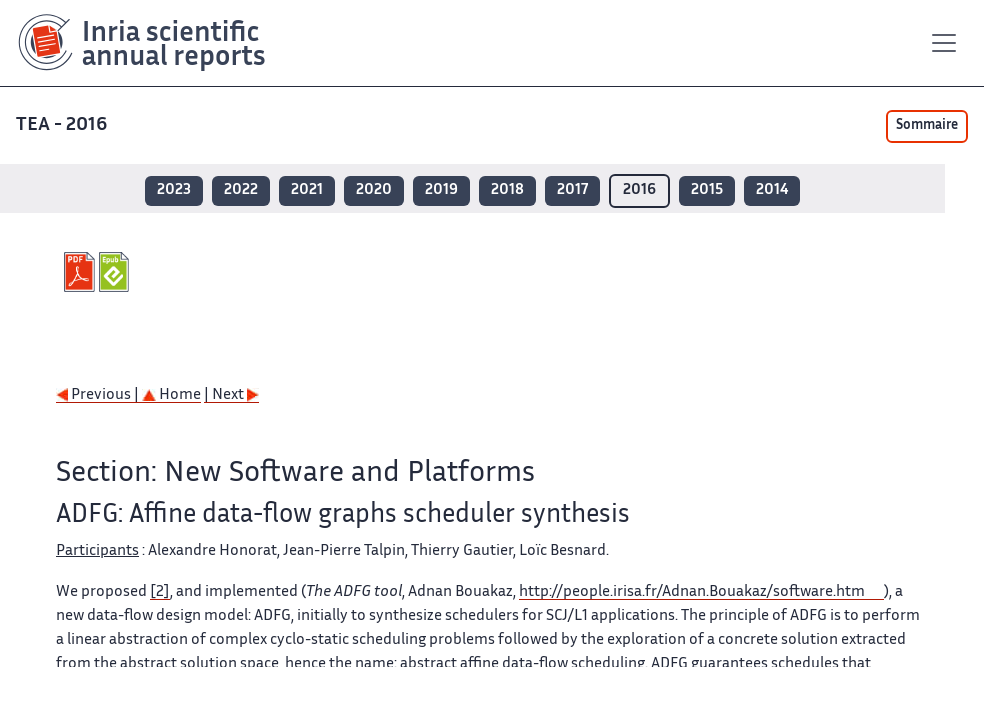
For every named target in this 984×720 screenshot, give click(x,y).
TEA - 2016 (63, 125)
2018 (507, 190)
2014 (772, 190)
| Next (231, 395)
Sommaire (927, 126)
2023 (174, 190)
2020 (374, 190)
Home (171, 395)
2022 (241, 190)
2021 (307, 190)
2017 (572, 190)
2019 (441, 190)
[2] (160, 592)
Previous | (99, 395)
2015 (707, 190)
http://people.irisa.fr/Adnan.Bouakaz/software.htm (692, 592)
